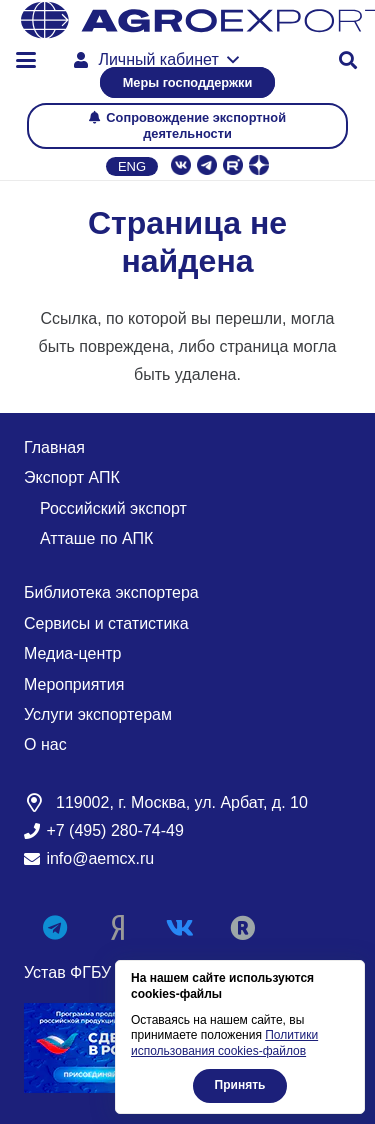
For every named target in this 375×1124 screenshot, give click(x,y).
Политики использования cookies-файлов (224, 1043)
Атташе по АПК (96, 538)
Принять (240, 1085)
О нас (45, 744)
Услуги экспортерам (98, 714)
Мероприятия (74, 684)
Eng (132, 166)
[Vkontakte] (180, 928)
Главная (54, 447)
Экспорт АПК (72, 477)
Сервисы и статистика (106, 623)
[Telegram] (55, 928)
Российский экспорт (113, 508)
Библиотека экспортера (111, 592)
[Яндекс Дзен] (118, 928)
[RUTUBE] (243, 928)
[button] (26, 60)
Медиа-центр (73, 653)
